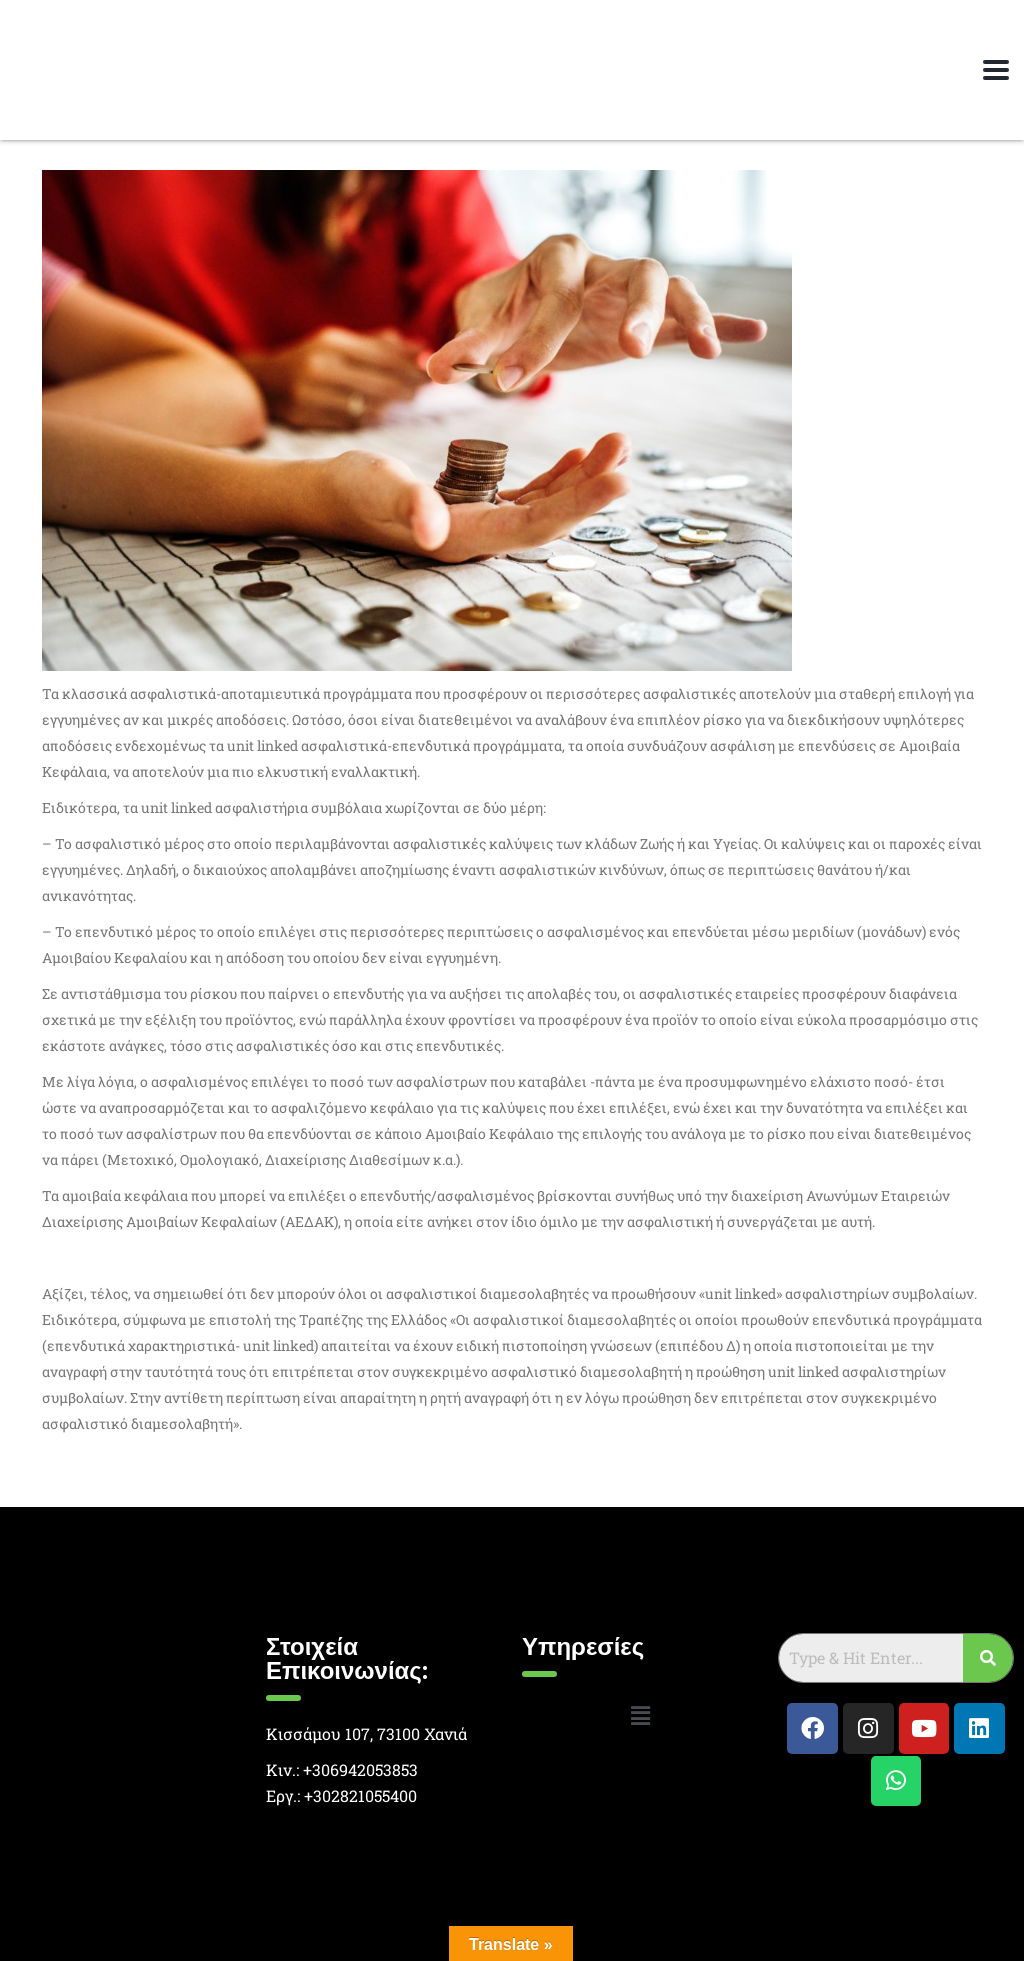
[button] (640, 1715)
